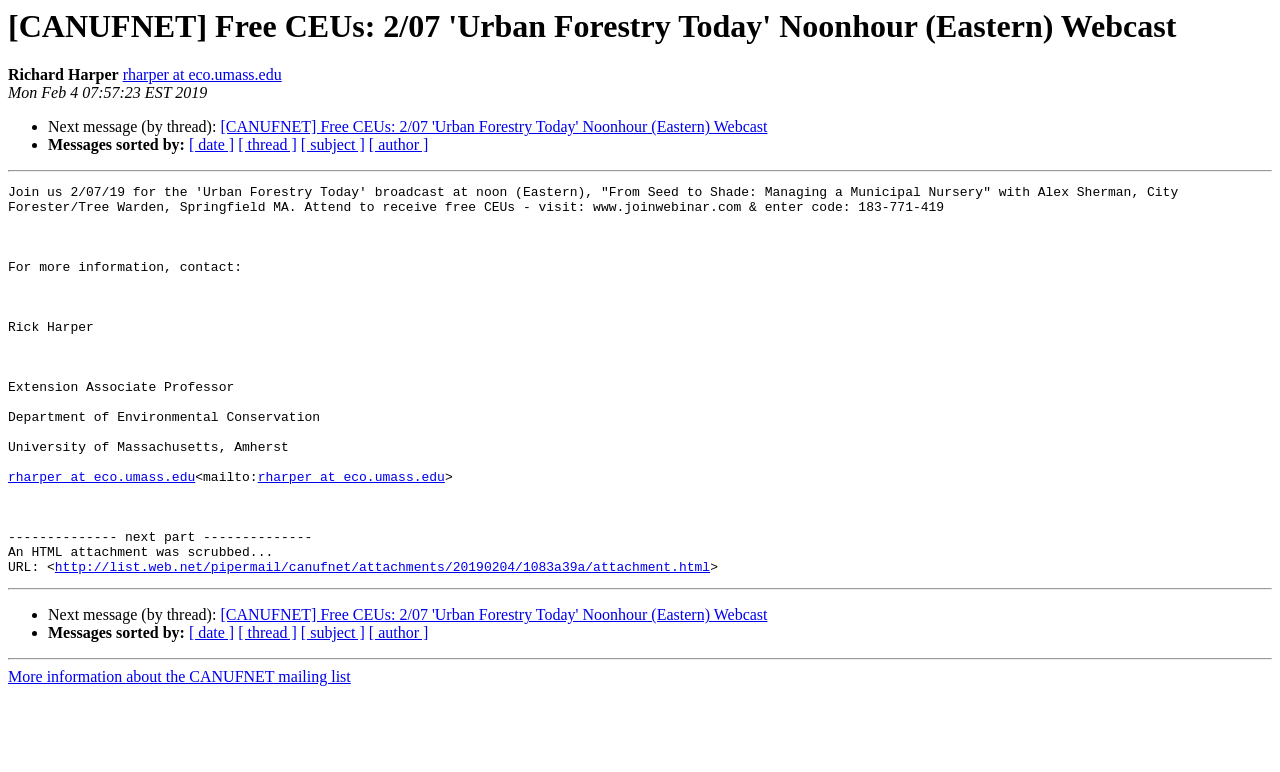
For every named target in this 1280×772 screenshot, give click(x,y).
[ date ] (211, 144)
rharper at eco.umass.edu (202, 74)
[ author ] (399, 144)
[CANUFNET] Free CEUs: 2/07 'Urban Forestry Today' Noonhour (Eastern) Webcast (493, 126)
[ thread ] (267, 144)
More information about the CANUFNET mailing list (179, 754)
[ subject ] (333, 144)
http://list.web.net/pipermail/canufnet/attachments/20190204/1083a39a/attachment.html (382, 644)
